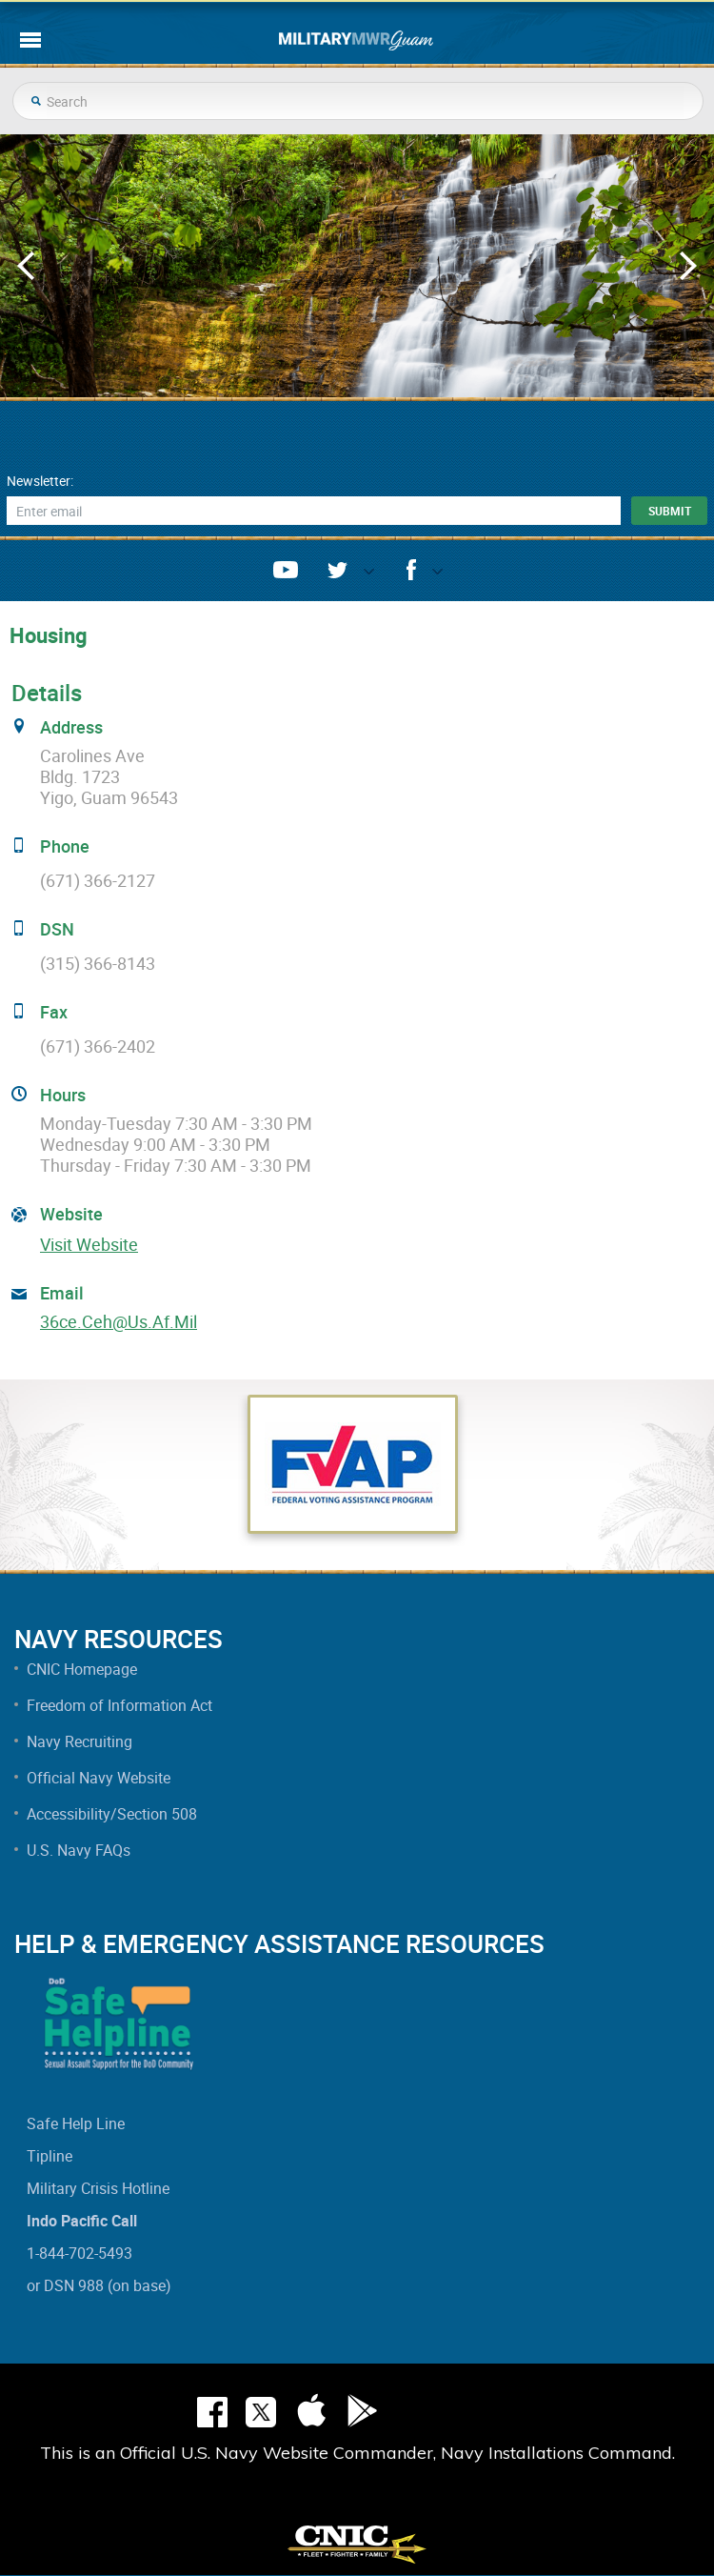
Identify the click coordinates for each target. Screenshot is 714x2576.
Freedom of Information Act (119, 1705)
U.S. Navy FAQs (78, 1850)
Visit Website (89, 1244)
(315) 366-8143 (97, 963)
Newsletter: (40, 481)
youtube (285, 569)
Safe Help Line (76, 2123)
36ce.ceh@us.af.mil (118, 1321)
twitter (337, 570)
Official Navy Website (98, 1777)
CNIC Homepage (82, 1669)
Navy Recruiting (79, 1741)
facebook (411, 569)
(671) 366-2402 (97, 1046)
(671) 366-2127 (97, 880)
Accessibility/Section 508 (112, 1813)
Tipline (49, 2155)
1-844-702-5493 (79, 2253)
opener (361, 576)
